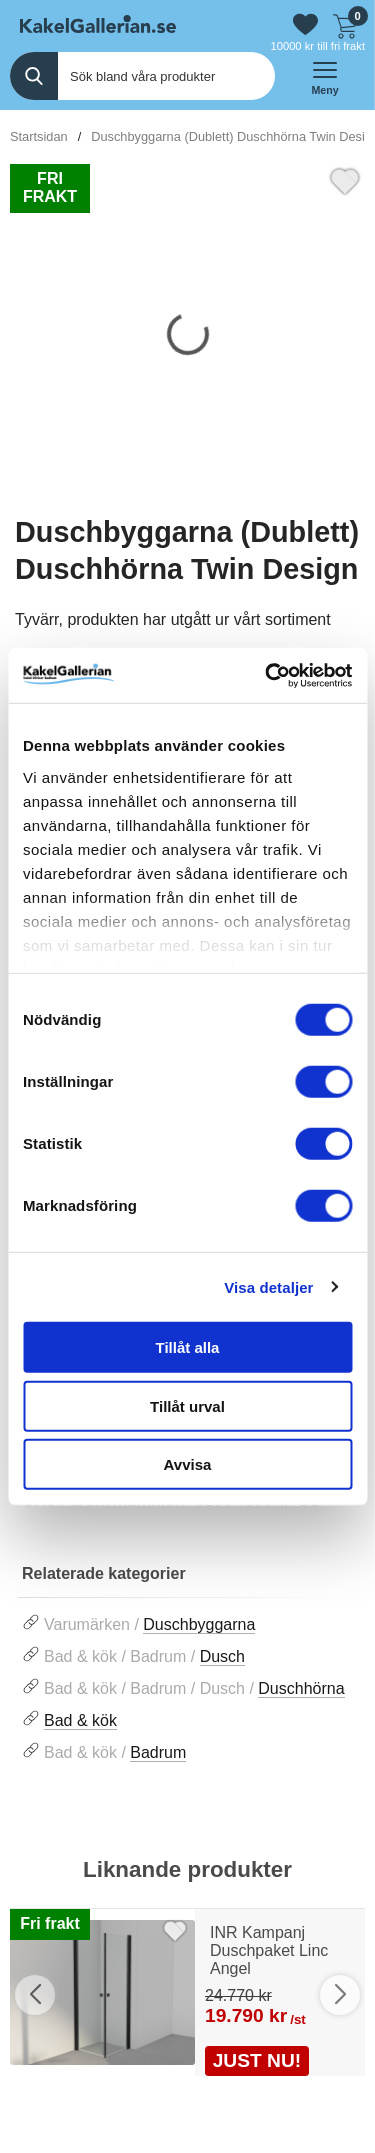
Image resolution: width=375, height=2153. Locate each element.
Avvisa (188, 1464)
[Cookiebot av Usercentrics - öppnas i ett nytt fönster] (267, 675)
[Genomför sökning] (34, 76)
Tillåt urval (187, 1405)
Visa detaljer (268, 1286)
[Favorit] (345, 179)
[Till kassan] (345, 24)
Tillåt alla (188, 1347)
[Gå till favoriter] (305, 24)
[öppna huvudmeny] (325, 76)
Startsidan (39, 136)
